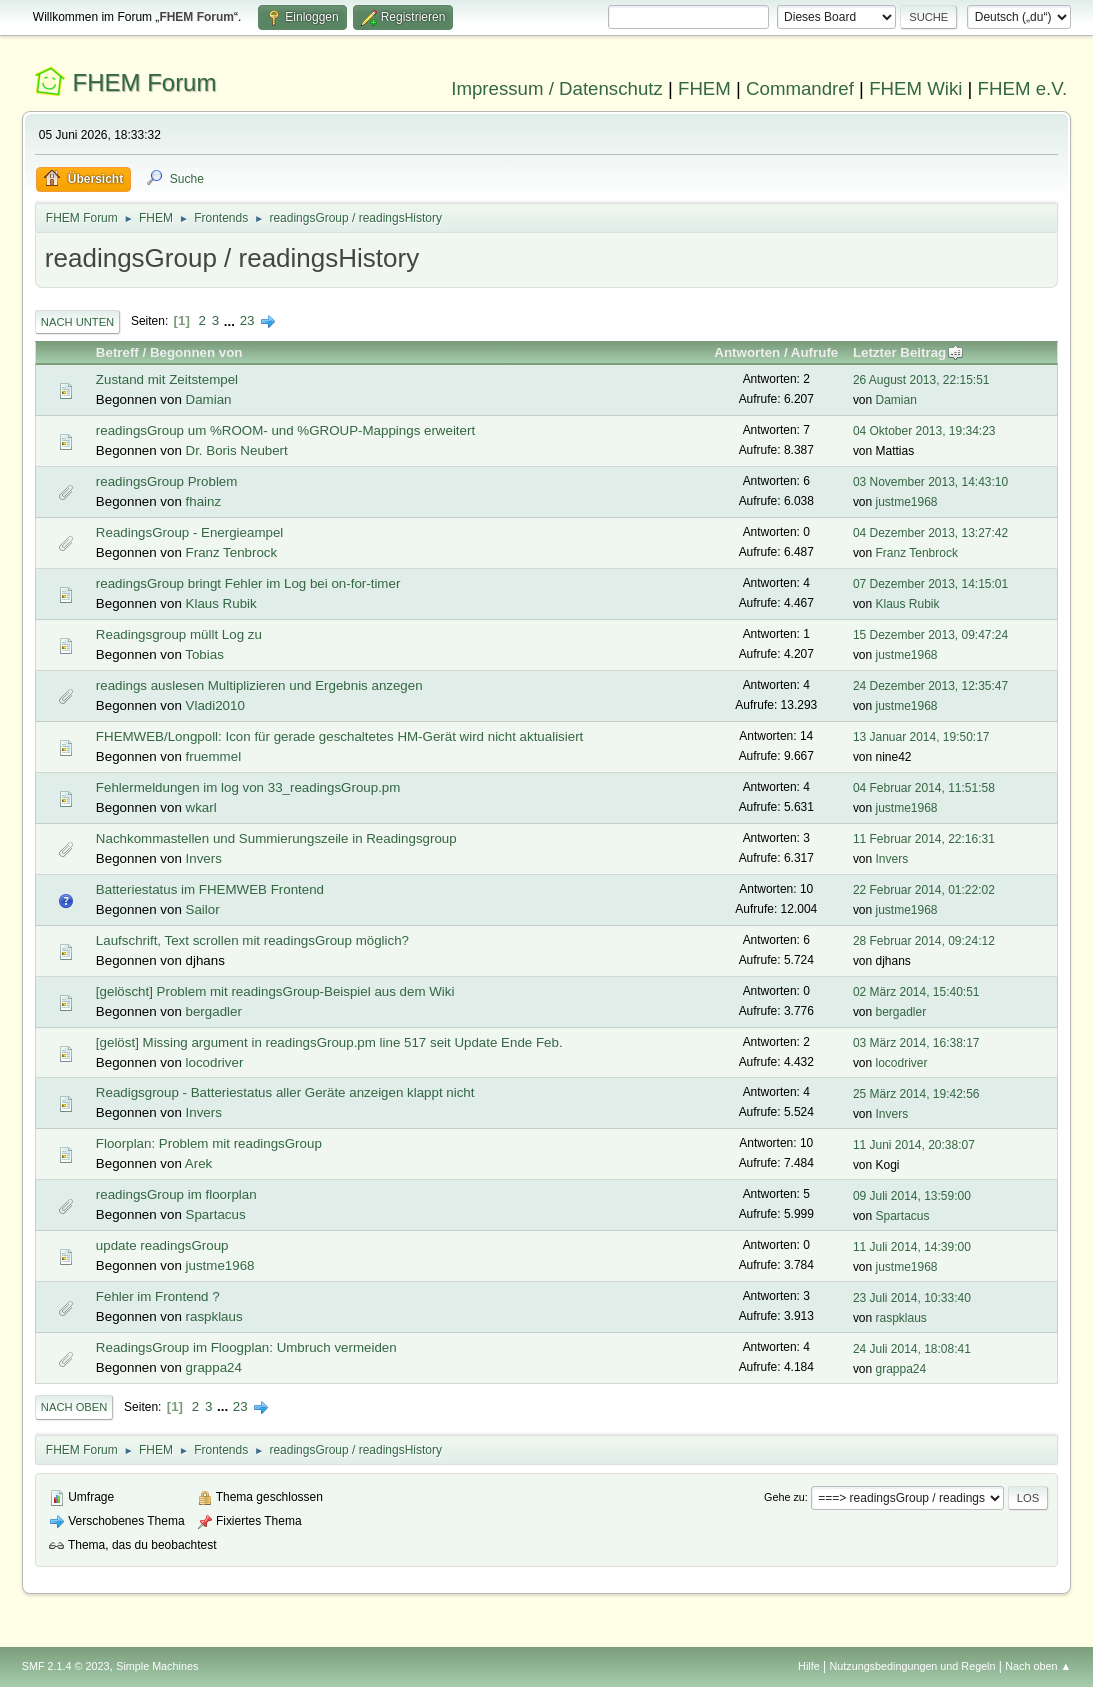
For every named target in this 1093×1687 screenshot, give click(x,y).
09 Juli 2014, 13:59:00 (912, 1196)
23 (247, 320)
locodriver (215, 1062)
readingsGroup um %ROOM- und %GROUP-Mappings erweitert (285, 430)
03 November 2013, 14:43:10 (930, 482)
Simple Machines (157, 1666)
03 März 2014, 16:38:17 (916, 1043)
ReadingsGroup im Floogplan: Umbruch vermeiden (246, 1347)
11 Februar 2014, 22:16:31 (924, 839)
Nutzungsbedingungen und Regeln (912, 1666)
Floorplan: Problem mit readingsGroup (209, 1143)
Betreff (117, 352)
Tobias (204, 654)
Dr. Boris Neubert (237, 450)
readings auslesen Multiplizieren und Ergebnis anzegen (259, 685)
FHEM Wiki (915, 88)
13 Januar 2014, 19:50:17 (921, 737)
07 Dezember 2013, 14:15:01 (930, 584)
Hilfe (809, 1666)
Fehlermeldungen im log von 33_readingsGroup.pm (248, 787)
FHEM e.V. (1023, 88)
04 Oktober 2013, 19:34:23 (924, 431)
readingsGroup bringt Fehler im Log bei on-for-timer (248, 583)
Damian (209, 399)
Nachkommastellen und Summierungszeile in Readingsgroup (276, 838)
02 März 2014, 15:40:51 (916, 992)
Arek (198, 1163)
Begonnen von (196, 352)
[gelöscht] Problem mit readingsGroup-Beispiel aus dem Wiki (275, 991)
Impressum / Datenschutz (557, 88)
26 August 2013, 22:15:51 (921, 380)
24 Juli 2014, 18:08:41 (912, 1349)
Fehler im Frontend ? (158, 1296)
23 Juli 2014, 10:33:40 (912, 1298)
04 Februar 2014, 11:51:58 (924, 788)
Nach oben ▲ (1038, 1666)
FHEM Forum (145, 82)
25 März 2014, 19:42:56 (916, 1094)
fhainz (204, 501)
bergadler (214, 1011)
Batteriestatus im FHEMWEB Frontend (210, 889)
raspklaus (214, 1316)
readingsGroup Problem (167, 481)
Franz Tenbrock (232, 552)
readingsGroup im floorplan (176, 1194)
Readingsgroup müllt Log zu (179, 634)
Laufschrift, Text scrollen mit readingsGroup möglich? (252, 940)
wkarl (201, 807)
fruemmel (214, 756)
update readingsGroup (162, 1245)
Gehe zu (784, 1497)
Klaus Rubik (221, 603)
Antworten (747, 352)
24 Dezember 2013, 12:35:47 (930, 686)
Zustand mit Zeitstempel (167, 379)
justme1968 (907, 502)
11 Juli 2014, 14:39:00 (912, 1247)
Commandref (800, 88)
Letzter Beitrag (908, 352)
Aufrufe (814, 352)
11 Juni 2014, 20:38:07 (914, 1145)
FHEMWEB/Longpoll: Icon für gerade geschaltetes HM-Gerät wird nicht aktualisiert (339, 736)
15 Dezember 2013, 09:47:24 (930, 635)
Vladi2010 (215, 705)
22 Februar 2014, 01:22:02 (924, 890)
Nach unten (77, 322)
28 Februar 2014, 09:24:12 (924, 941)
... (231, 320)
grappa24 (214, 1367)
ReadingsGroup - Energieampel (189, 532)
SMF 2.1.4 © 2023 (66, 1666)
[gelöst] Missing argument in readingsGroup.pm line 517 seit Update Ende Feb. (329, 1042)
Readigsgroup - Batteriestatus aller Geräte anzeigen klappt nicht (285, 1092)
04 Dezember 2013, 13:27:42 (930, 533)
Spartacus (216, 1214)
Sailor (203, 909)
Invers (204, 858)
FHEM (704, 88)
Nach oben (74, 1407)
